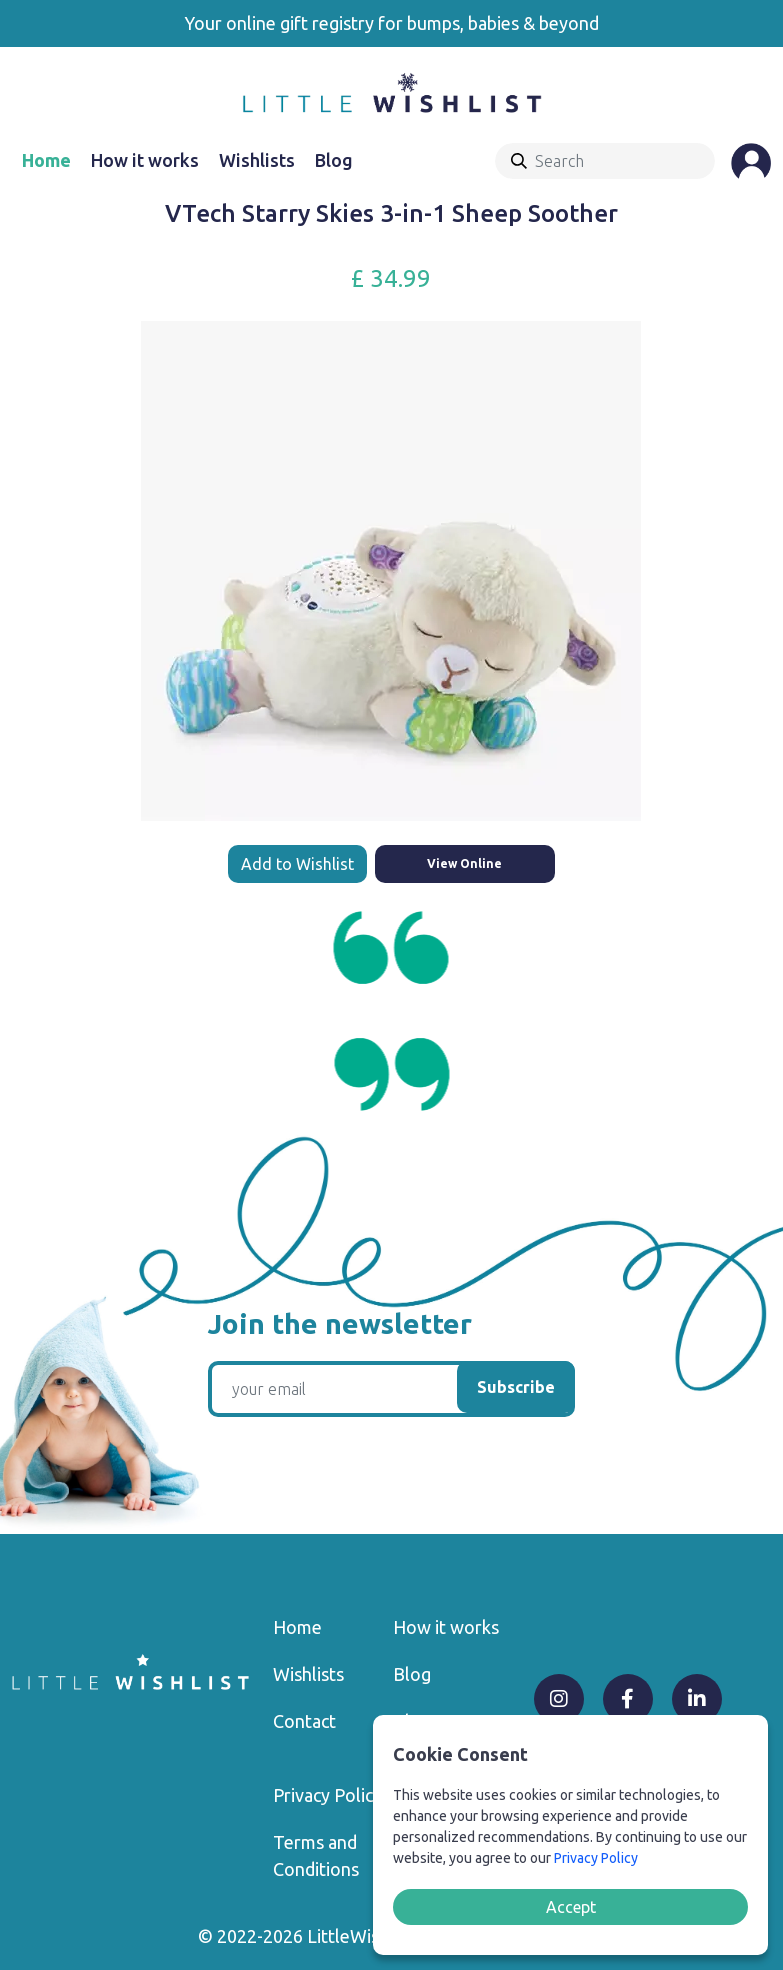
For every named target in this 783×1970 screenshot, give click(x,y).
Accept (571, 1907)
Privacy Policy (327, 1795)
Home (46, 160)
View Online (464, 863)
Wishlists (257, 160)
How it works (145, 160)
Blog (334, 160)
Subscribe (516, 1387)
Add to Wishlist (297, 864)
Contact (304, 1721)
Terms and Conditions (316, 1855)
